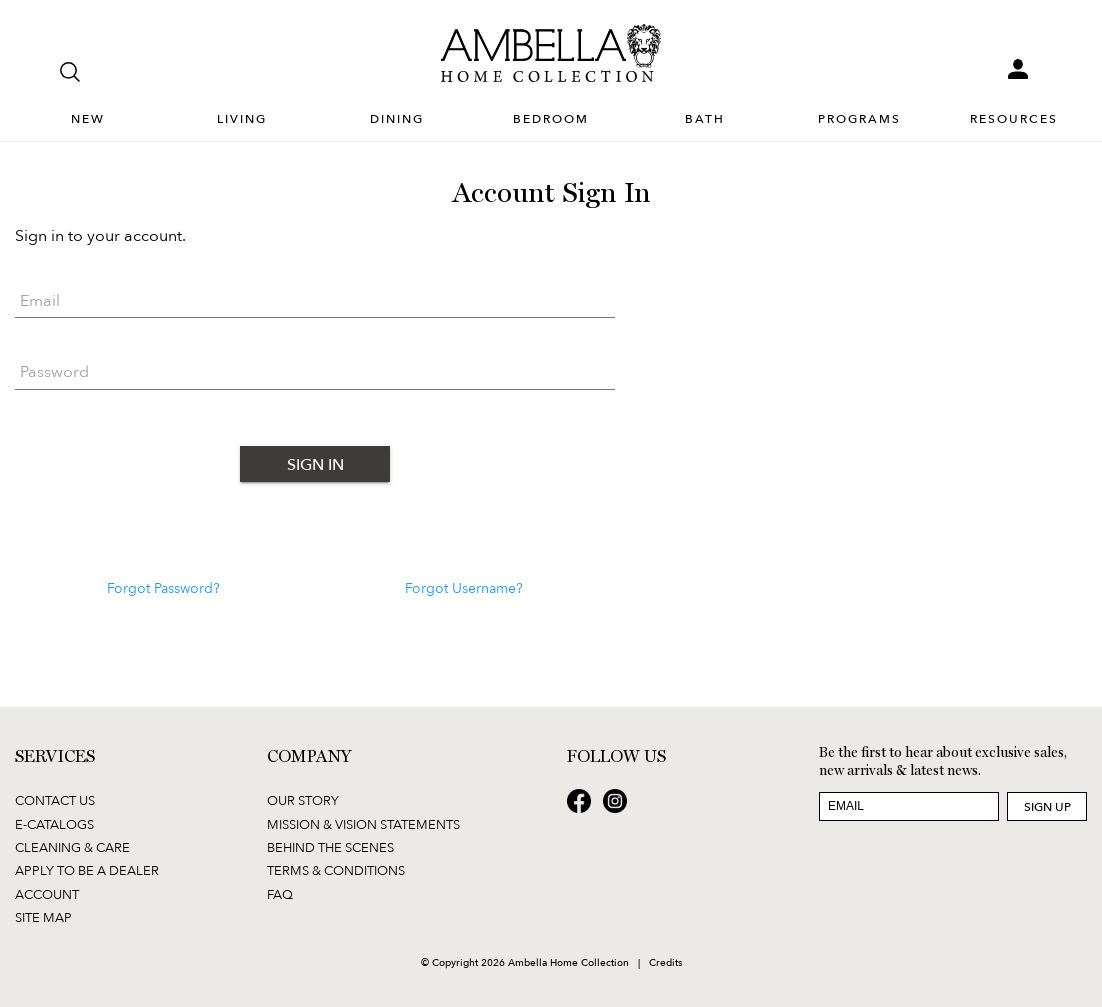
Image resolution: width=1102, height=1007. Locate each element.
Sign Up (1047, 806)
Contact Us (55, 800)
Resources (1014, 119)
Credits (665, 962)
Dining (397, 119)
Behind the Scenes (330, 847)
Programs (859, 119)
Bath (705, 119)
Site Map (43, 917)
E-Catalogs (54, 824)
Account (47, 894)
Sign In (315, 464)
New (88, 119)
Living (242, 119)
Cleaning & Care (72, 847)
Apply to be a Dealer (87, 870)
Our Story (303, 800)
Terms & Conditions (336, 870)
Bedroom (551, 119)
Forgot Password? (163, 588)
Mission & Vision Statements (363, 824)
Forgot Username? (464, 588)
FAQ (280, 894)
